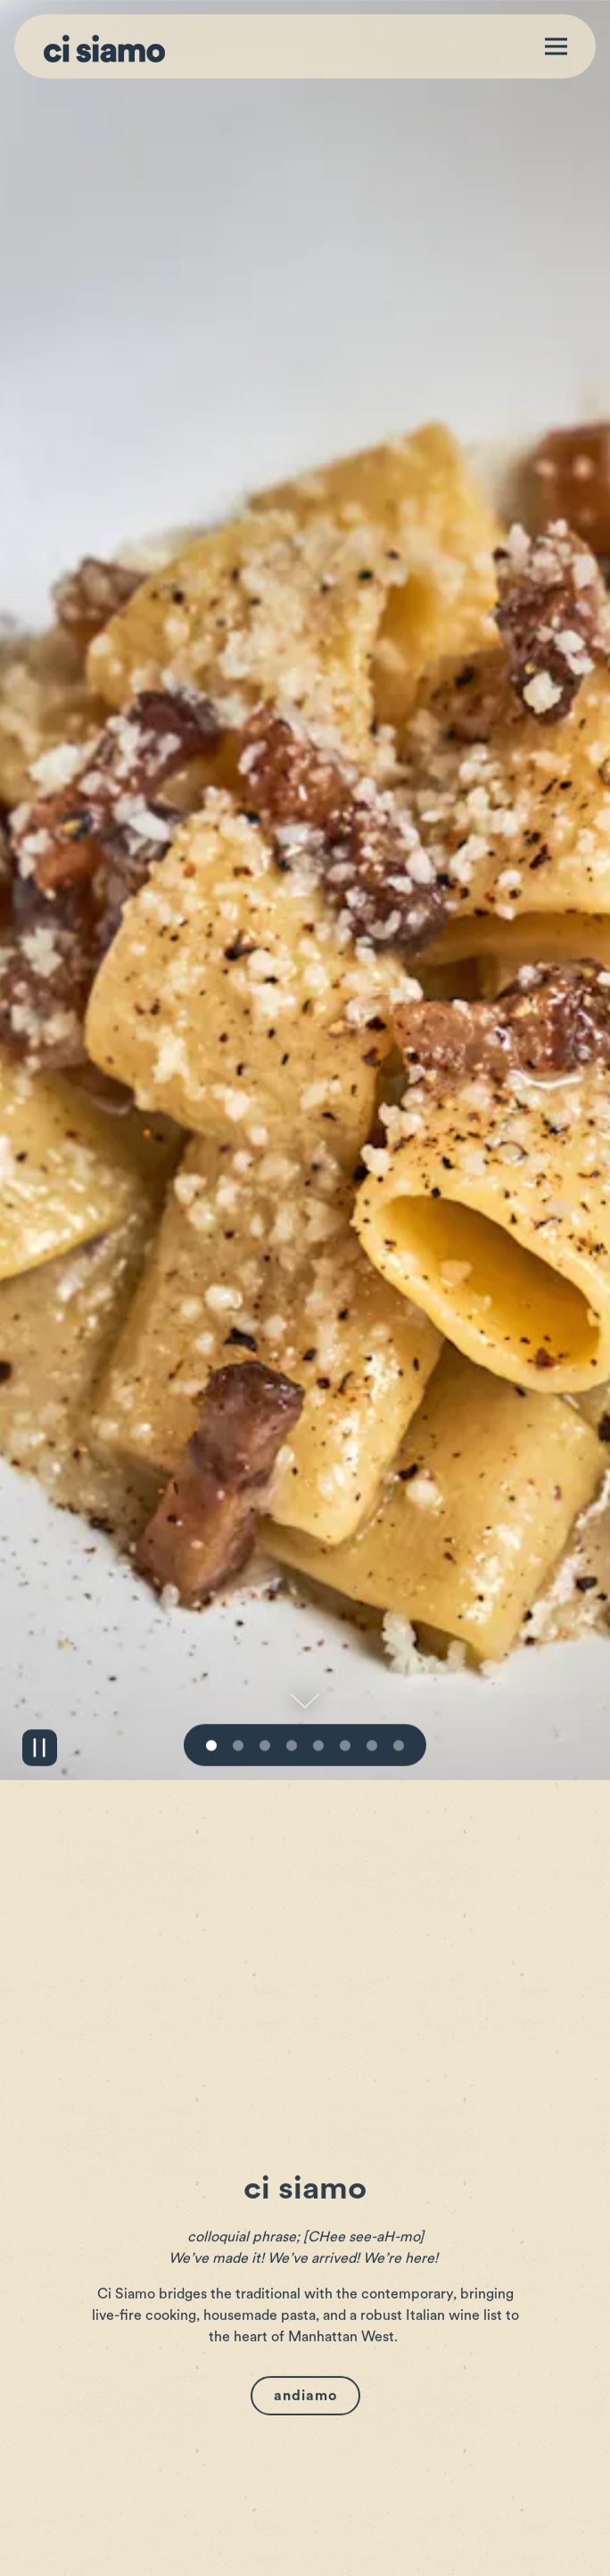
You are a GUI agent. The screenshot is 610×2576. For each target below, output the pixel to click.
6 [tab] (345, 1631)
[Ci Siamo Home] (104, 46)
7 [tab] (372, 1631)
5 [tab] (318, 1631)
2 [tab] (238, 1631)
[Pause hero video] (39, 1632)
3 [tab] (265, 1631)
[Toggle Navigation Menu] (556, 47)
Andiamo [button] (305, 2281)
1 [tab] (211, 1631)
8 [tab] (399, 1631)
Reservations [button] (305, 2553)
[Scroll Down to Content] (305, 1586)
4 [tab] (292, 1631)
